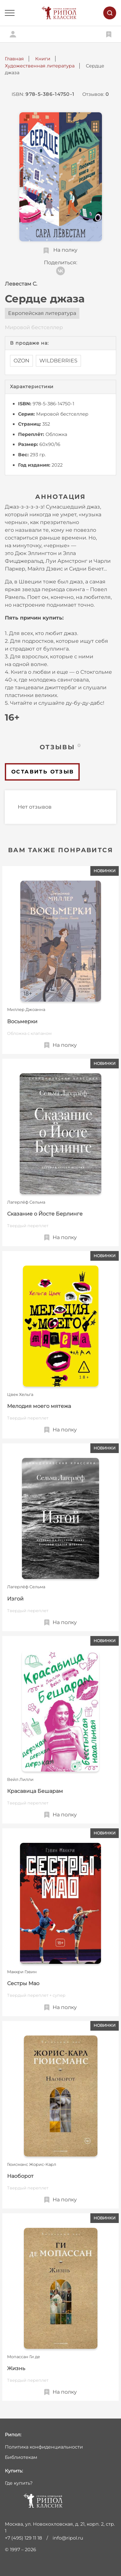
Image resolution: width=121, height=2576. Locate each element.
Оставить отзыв (42, 772)
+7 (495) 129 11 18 (23, 2538)
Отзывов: (95, 94)
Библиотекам (21, 2457)
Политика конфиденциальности (44, 2447)
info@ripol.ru (68, 2538)
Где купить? (19, 2483)
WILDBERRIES (58, 361)
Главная (14, 59)
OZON (21, 361)
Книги (42, 59)
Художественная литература (40, 66)
